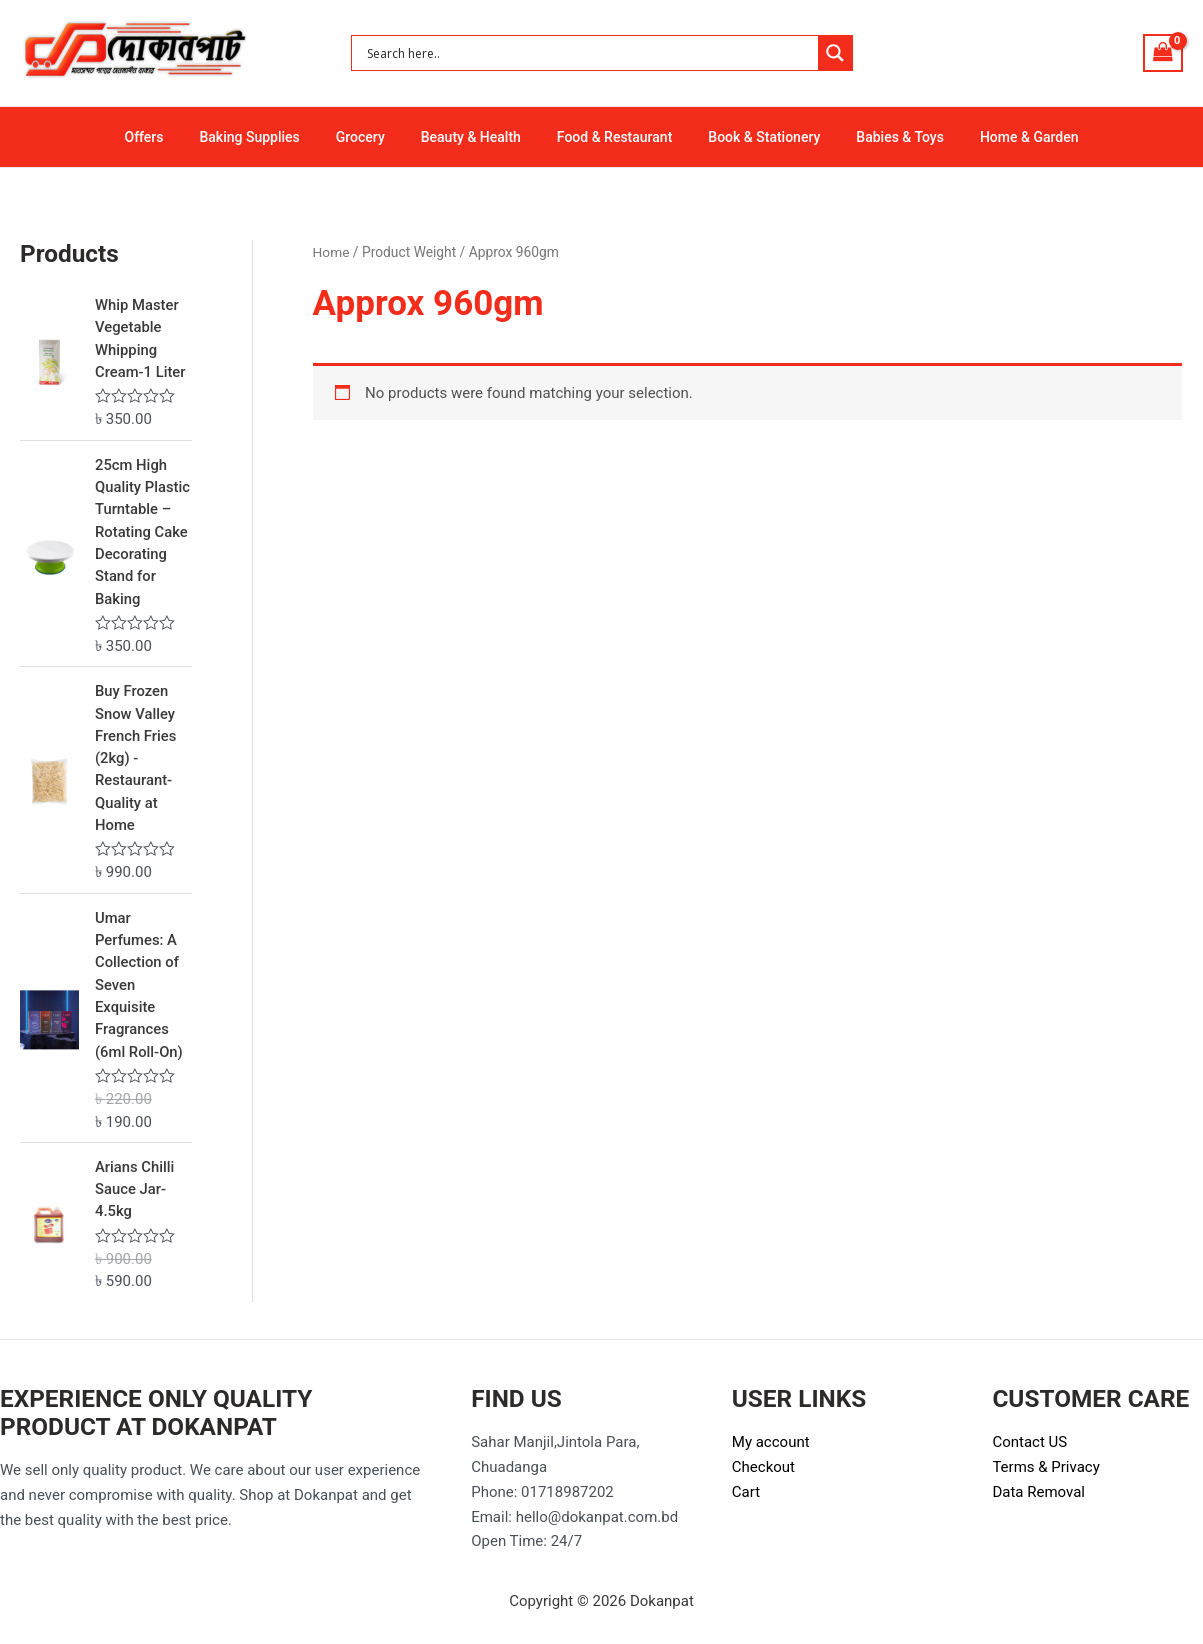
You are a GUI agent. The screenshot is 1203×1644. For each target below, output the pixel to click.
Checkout (763, 1472)
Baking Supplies (269, 137)
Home (331, 252)
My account (771, 1447)
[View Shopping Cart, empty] (1163, 53)
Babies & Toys (880, 137)
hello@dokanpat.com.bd (597, 1521)
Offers (171, 137)
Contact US (1029, 1447)
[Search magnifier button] (835, 53)
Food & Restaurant (611, 137)
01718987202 (567, 1497)
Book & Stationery (752, 137)
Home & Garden (1001, 137)
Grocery (372, 137)
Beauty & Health (475, 137)
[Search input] (590, 53)
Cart (746, 1497)
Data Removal (1038, 1497)
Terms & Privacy (1045, 1472)
